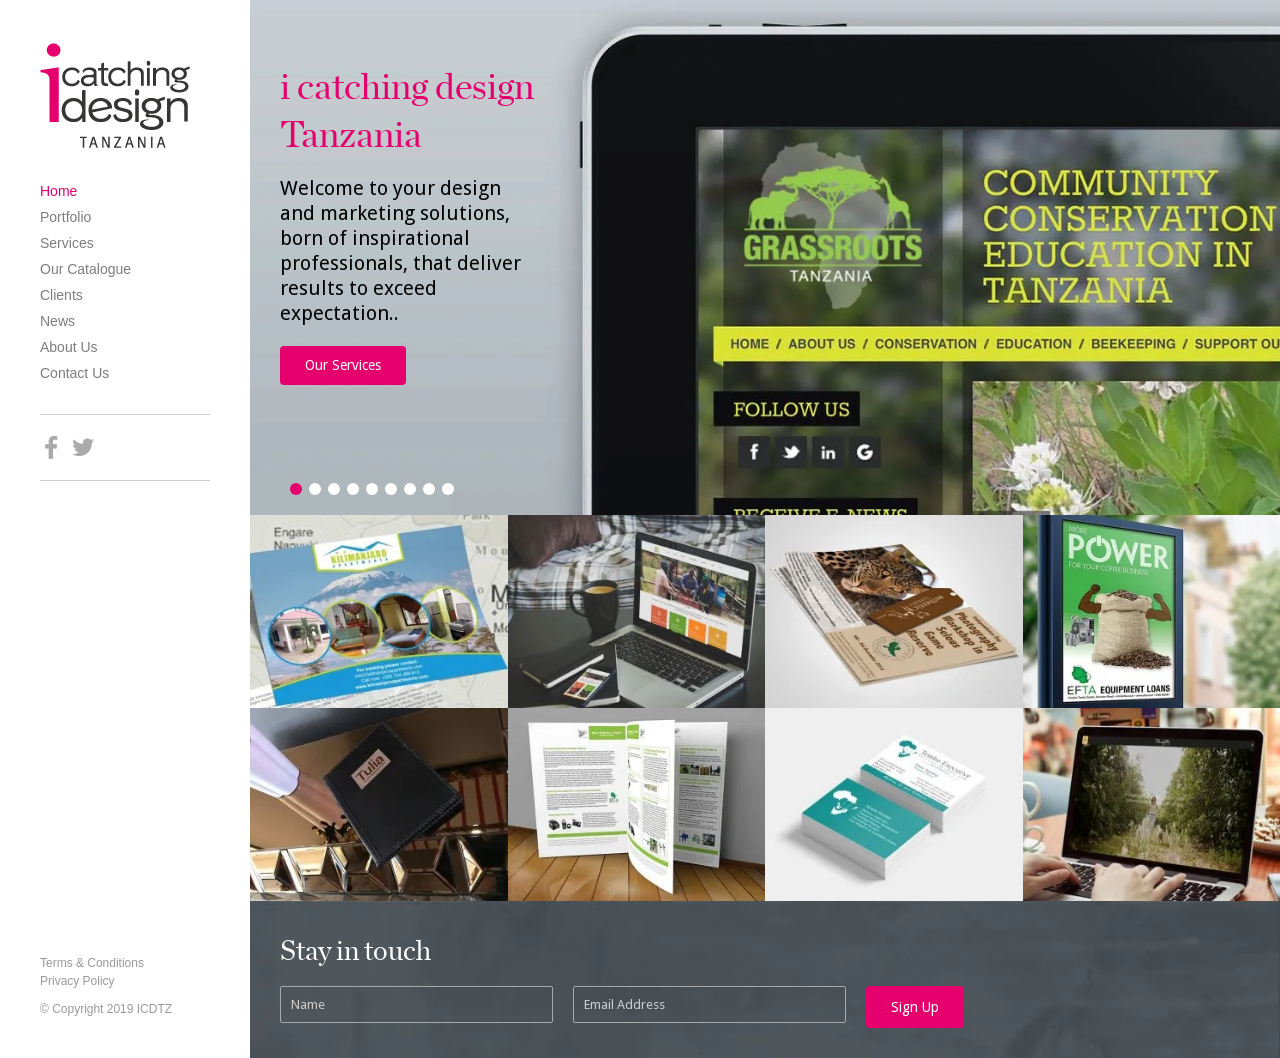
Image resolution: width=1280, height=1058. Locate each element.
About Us (69, 347)
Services (67, 243)
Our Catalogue (85, 269)
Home (58, 191)
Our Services (343, 365)
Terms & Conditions (92, 963)
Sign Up (915, 1007)
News (57, 321)
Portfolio (65, 217)
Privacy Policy (77, 981)
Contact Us (74, 373)
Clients (61, 295)
